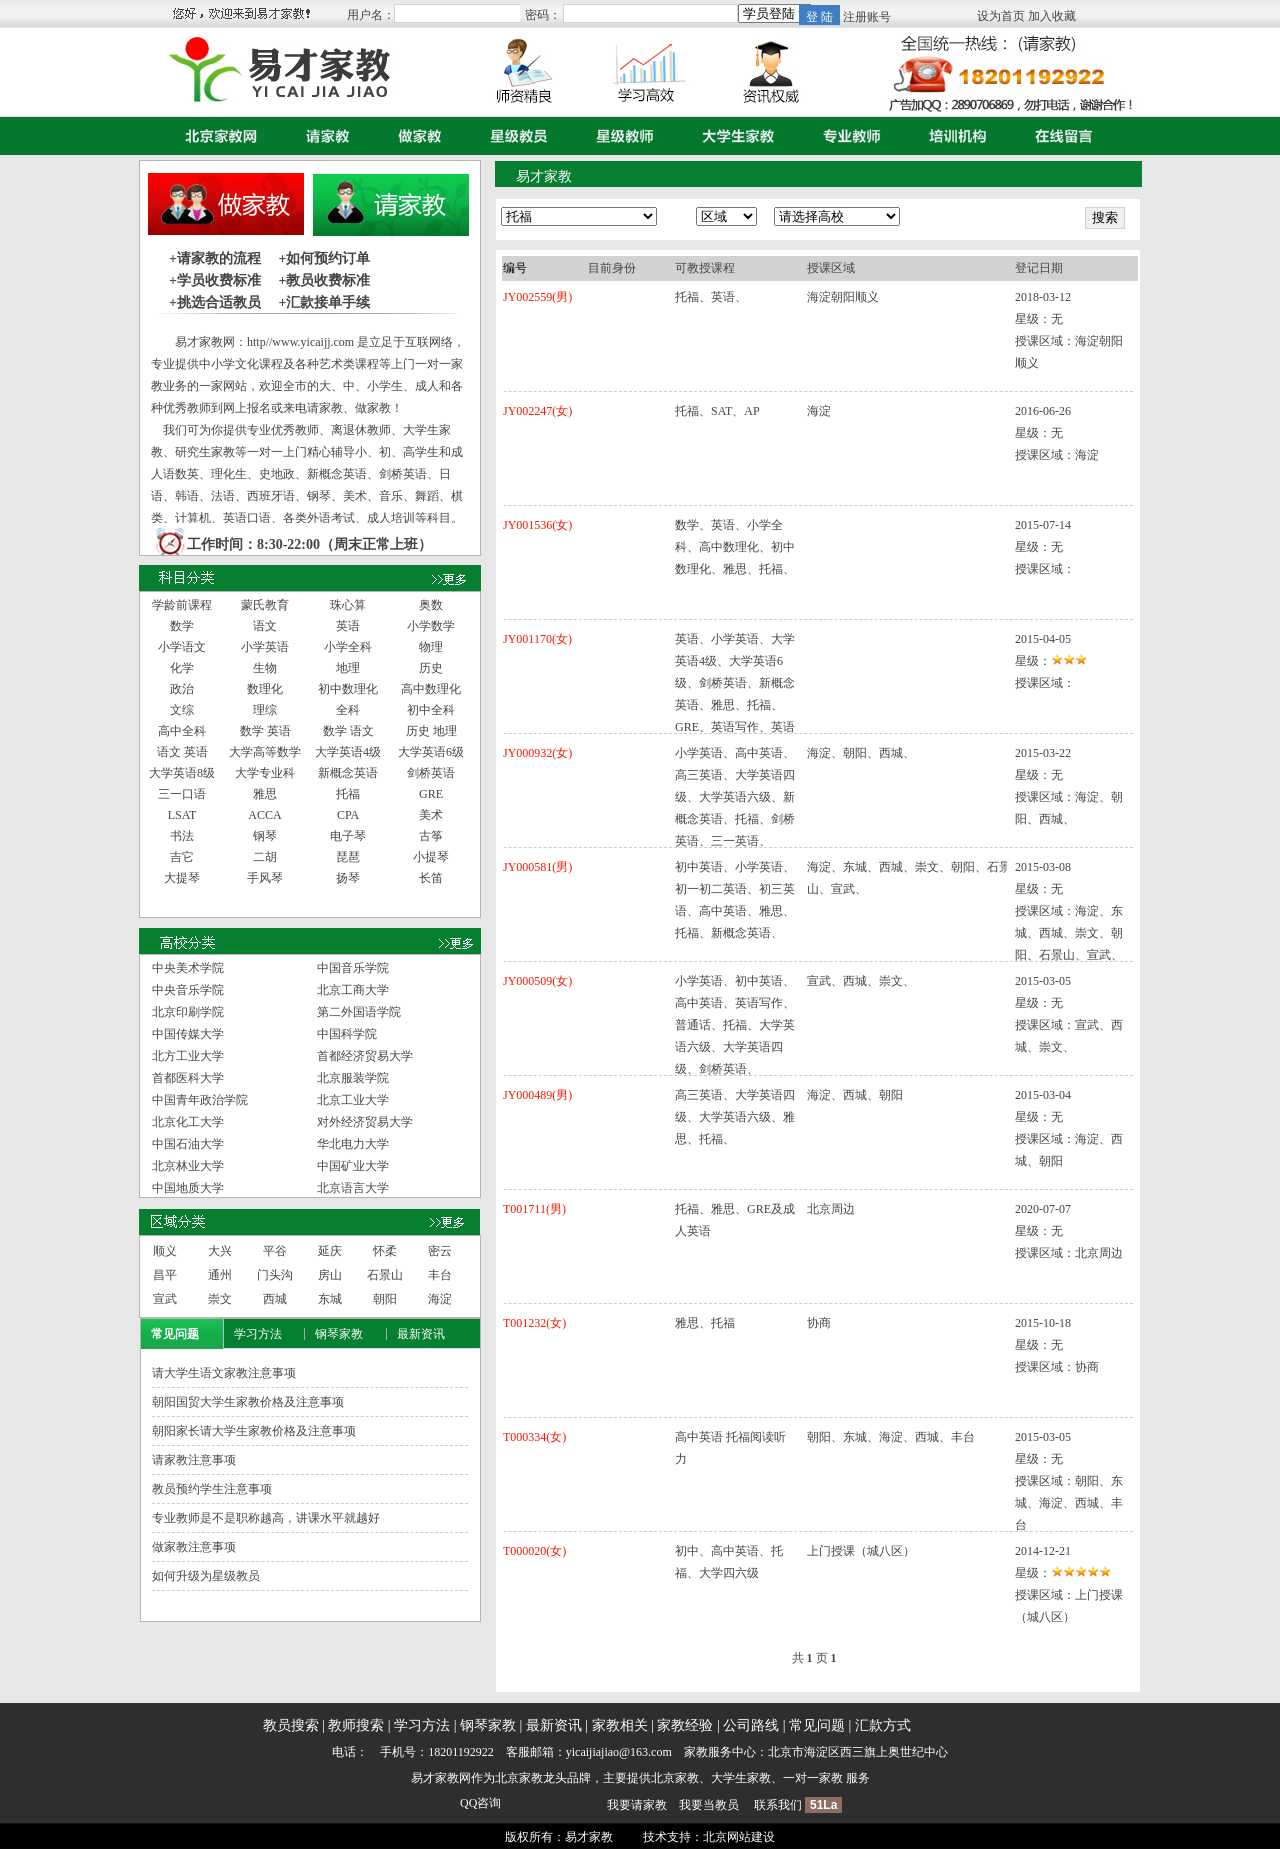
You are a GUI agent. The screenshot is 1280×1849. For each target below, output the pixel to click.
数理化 (265, 689)
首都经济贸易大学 (365, 1056)
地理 (348, 668)
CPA (348, 815)
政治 (182, 689)
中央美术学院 (188, 968)
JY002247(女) (537, 411)
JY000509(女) (537, 981)
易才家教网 (441, 1778)
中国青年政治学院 (200, 1100)
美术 (431, 815)
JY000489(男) (537, 1095)
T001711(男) (534, 1209)
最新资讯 (421, 1334)
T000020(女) (534, 1551)
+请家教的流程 (215, 258)
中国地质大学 (188, 1188)
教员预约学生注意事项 (212, 1489)
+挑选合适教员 (215, 302)
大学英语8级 (182, 773)
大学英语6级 (431, 752)
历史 (431, 668)
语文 (265, 626)
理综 (265, 710)
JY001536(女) (537, 525)
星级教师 (620, 136)
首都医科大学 (188, 1078)
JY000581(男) (537, 867)
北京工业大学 (353, 1100)
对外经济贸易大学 (365, 1122)
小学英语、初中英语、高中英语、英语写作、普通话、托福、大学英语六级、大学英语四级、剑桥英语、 (735, 1025)
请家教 (323, 136)
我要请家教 (637, 1805)
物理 (431, 647)
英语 (348, 626)
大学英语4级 (348, 752)
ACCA (264, 815)
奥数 (431, 605)
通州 (220, 1275)
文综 (182, 710)
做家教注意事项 (194, 1547)
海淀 (440, 1299)
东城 (330, 1299)
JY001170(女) (537, 639)
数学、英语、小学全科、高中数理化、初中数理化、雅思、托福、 (735, 547)
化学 (182, 668)
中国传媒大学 (188, 1034)
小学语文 (182, 647)
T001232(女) (534, 1323)
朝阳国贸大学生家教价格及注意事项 (248, 1402)
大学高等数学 (265, 752)
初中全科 (431, 710)
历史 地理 (431, 731)
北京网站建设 (739, 1837)
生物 (265, 668)
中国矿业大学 (353, 1166)
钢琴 (265, 836)
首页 (216, 136)
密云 (440, 1251)
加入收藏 (1052, 16)
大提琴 (182, 878)
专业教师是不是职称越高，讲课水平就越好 (266, 1518)
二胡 (265, 857)
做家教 (415, 136)
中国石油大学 (188, 1144)
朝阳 (385, 1299)
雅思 (265, 794)
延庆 (330, 1251)
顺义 (165, 1251)
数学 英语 (265, 731)
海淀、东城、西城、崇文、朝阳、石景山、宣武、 (909, 878)
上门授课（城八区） (861, 1551)
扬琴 (348, 878)
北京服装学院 (353, 1078)
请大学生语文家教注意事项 (224, 1373)
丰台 (440, 1275)
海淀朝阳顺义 (843, 297)
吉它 (182, 857)
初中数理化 (348, 689)
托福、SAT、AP (717, 411)
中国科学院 (347, 1034)
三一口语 (182, 794)
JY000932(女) (537, 753)
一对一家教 (813, 1778)
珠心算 (348, 605)
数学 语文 (348, 731)
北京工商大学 (353, 990)
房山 (330, 1275)
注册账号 (867, 17)
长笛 (431, 878)
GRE (431, 794)
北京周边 (831, 1209)
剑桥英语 (431, 773)
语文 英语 (182, 752)
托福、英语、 (711, 297)
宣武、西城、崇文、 (861, 981)
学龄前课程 (182, 605)
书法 (182, 836)
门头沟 (275, 1275)
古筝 (431, 836)
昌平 (165, 1275)
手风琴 (265, 878)
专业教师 (847, 136)
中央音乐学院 (188, 990)
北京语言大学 (353, 1188)
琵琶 (348, 857)
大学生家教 (733, 136)
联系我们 (778, 1805)
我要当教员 (709, 1805)
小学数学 (431, 626)
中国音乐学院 (353, 968)
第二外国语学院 (359, 1012)
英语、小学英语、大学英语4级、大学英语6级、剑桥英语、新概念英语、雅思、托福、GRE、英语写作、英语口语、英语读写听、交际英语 (735, 705)
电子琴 (348, 836)
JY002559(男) (537, 297)
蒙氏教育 (265, 605)
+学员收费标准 (215, 280)
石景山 (385, 1275)
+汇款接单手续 (324, 302)
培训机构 (953, 136)
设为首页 (1001, 16)
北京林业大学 (188, 1166)
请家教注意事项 (194, 1460)
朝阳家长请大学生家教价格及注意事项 (254, 1431)
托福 (348, 794)
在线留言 (1059, 136)
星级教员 (514, 136)
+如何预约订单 (324, 258)
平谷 (275, 1251)
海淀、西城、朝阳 (855, 1095)
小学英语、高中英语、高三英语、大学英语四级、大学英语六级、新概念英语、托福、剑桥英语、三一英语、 (735, 797)
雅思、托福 (705, 1323)
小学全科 (348, 647)
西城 (275, 1299)
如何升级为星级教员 (206, 1576)
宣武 (165, 1299)
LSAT (182, 815)
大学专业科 (265, 773)
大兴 (220, 1251)
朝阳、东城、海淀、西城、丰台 (891, 1437)
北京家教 (519, 1778)
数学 (182, 626)
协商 (819, 1323)
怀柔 (385, 1251)
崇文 (220, 1299)
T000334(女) (534, 1437)
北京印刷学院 (188, 1012)
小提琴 (431, 857)
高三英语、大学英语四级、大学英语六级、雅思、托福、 (735, 1117)
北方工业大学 (188, 1056)
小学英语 (265, 647)
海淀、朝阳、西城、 (861, 753)
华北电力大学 (353, 1144)
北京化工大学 (188, 1122)
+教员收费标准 (324, 280)
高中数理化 (431, 689)
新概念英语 (348, 773)
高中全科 (182, 731)
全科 (348, 710)
